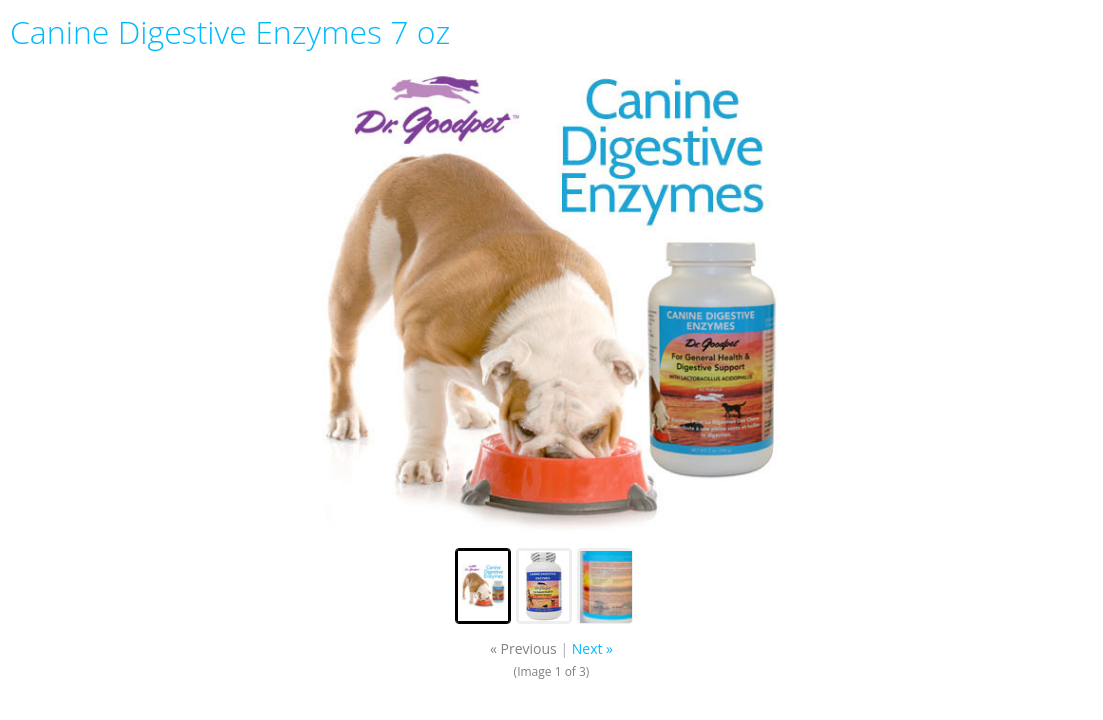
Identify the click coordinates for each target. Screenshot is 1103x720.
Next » (592, 648)
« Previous (523, 648)
